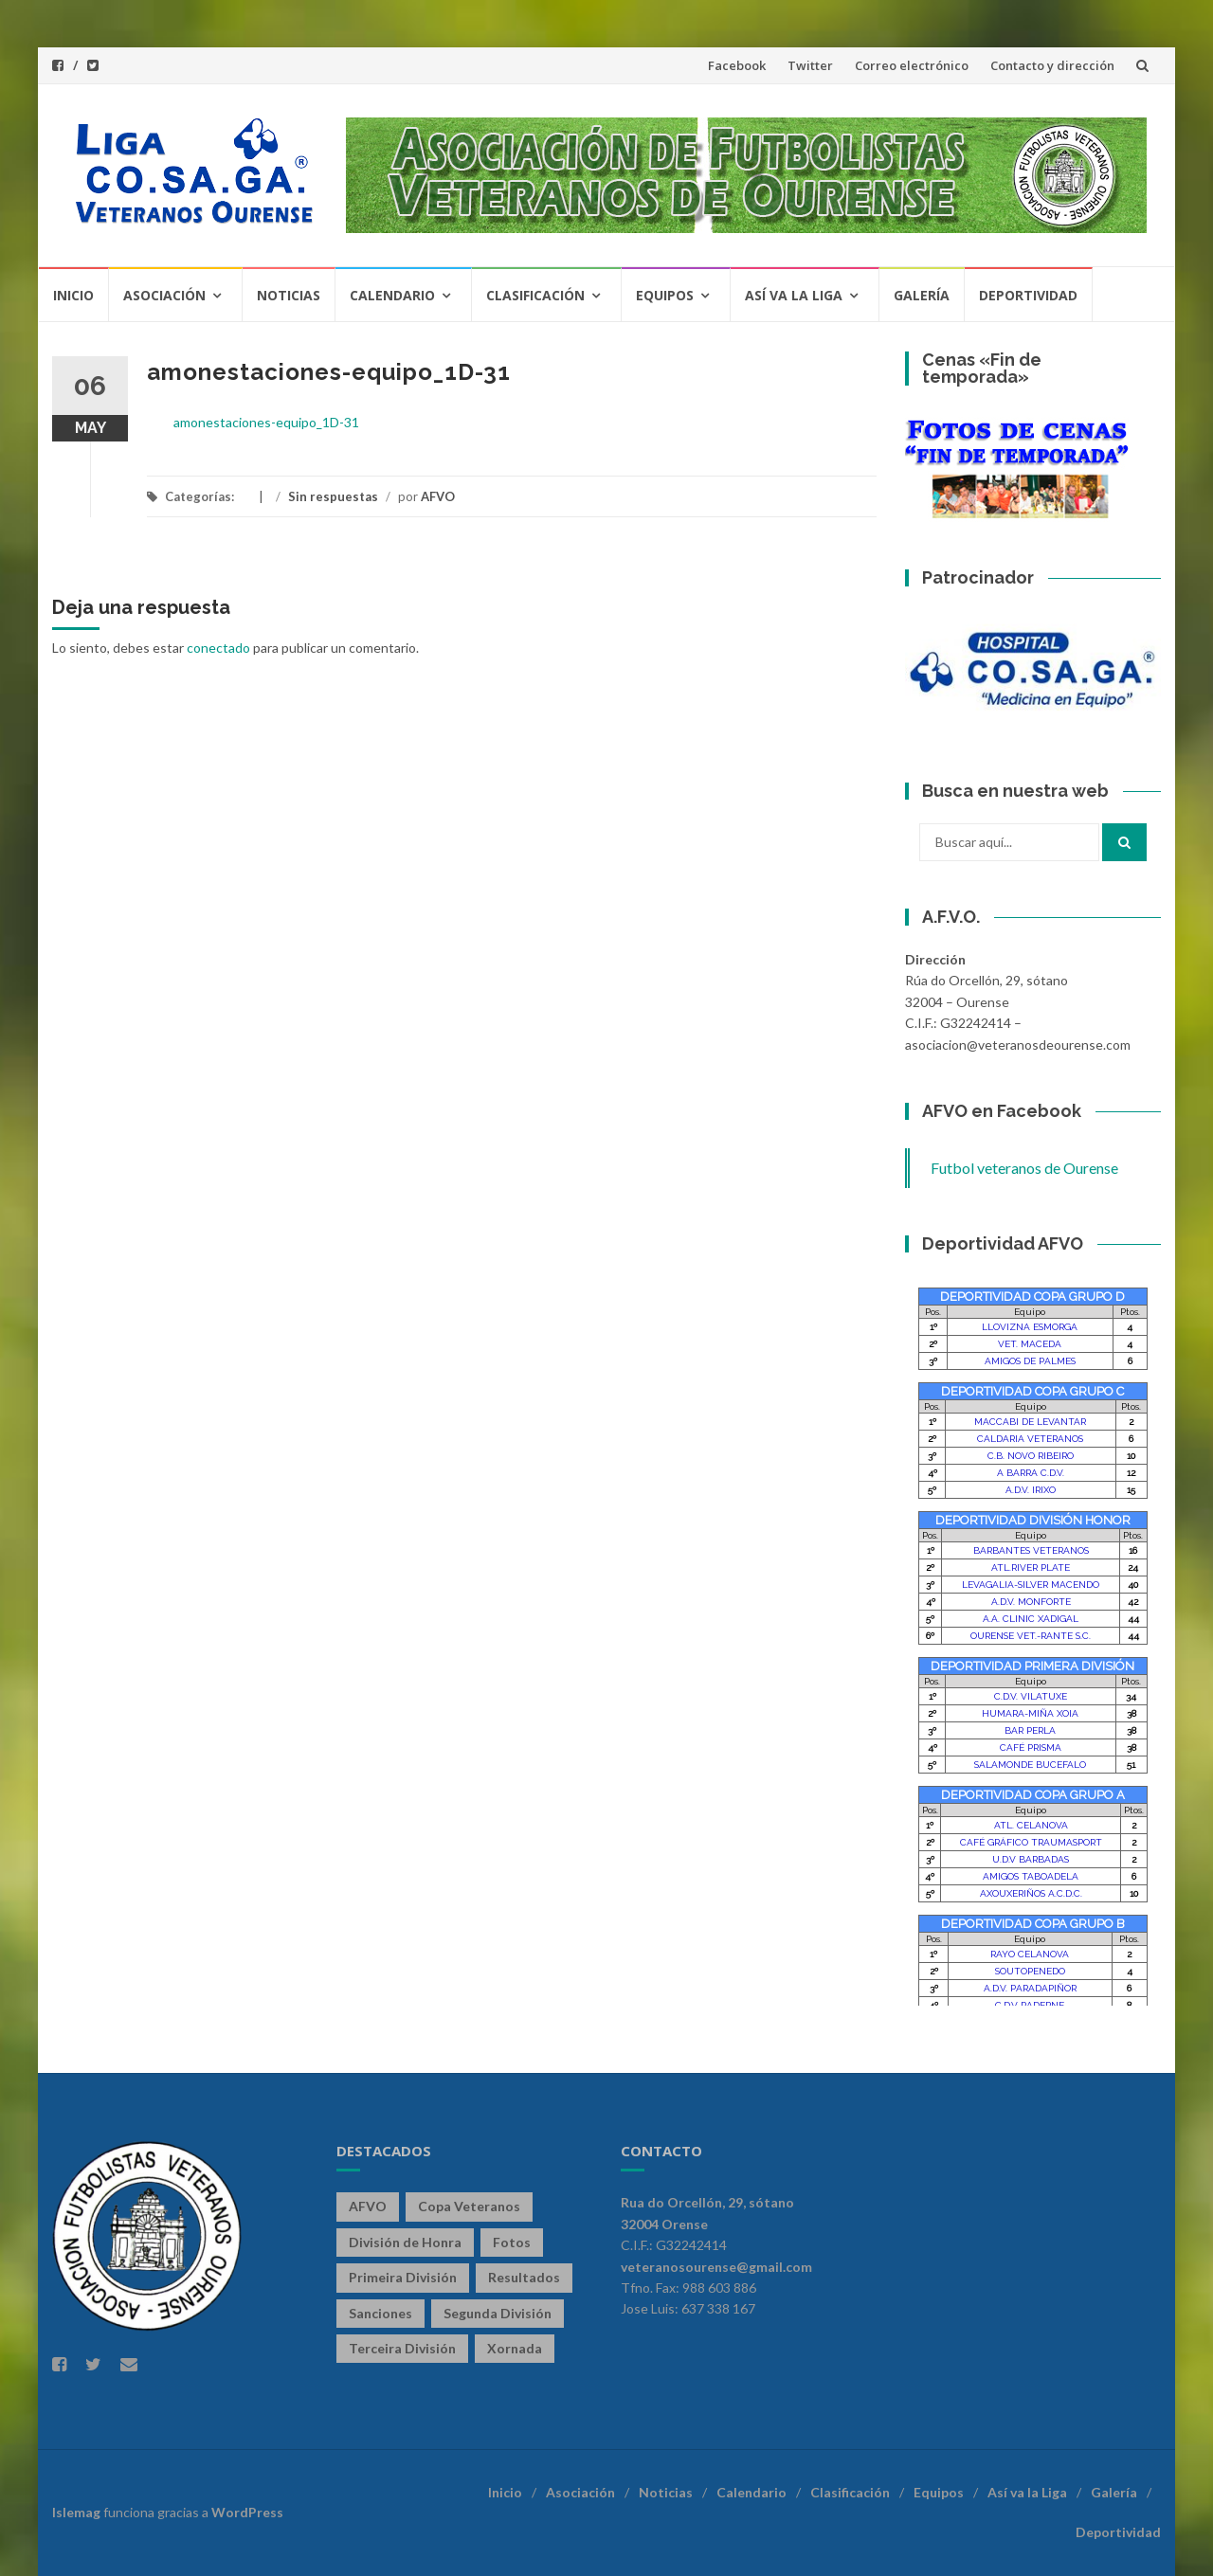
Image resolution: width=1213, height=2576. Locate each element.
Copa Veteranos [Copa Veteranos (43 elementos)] (469, 2206)
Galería (922, 295)
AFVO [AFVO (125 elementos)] (368, 2206)
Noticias (288, 295)
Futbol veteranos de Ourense (1024, 1168)
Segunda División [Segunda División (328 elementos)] (498, 2313)
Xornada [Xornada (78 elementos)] (514, 2348)
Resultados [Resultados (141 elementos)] (524, 2277)
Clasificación (535, 295)
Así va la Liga (793, 295)
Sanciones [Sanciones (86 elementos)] (380, 2313)
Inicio (73, 295)
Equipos (665, 295)
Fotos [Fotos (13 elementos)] (512, 2242)
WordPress (247, 2512)
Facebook (737, 65)
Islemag (76, 2512)
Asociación (164, 295)
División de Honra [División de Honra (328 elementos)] (405, 2242)
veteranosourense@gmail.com (716, 2267)
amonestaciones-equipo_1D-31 (266, 422)
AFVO (438, 496)
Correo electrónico (912, 65)
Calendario (392, 295)
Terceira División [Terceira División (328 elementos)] (402, 2348)
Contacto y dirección (1052, 65)
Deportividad (1028, 295)
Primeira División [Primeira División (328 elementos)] (403, 2277)
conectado (218, 647)
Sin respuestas (333, 496)
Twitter (810, 65)
